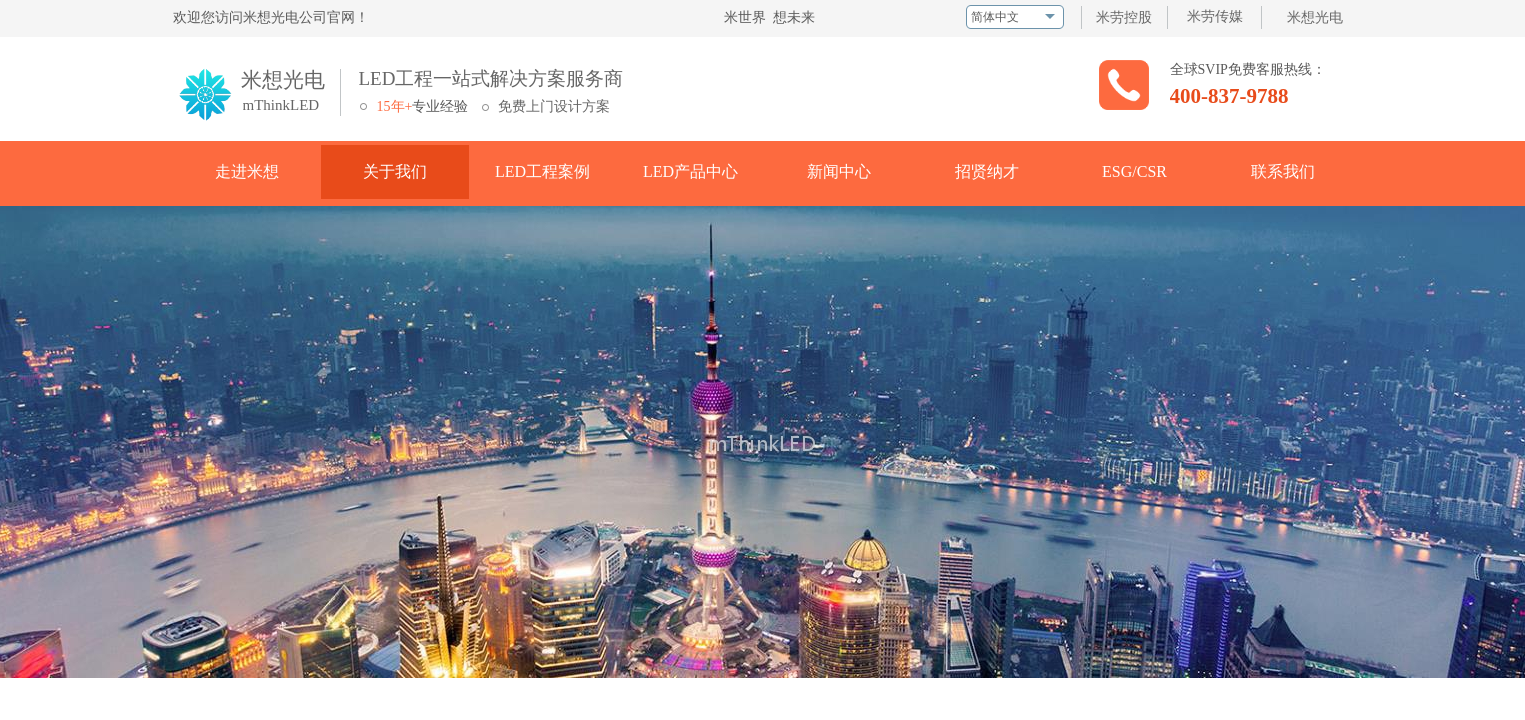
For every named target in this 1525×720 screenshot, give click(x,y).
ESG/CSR (1134, 171)
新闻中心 (839, 171)
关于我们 (395, 171)
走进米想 (247, 171)
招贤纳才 (987, 171)
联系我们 (1283, 171)
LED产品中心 (690, 171)
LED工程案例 (542, 171)
